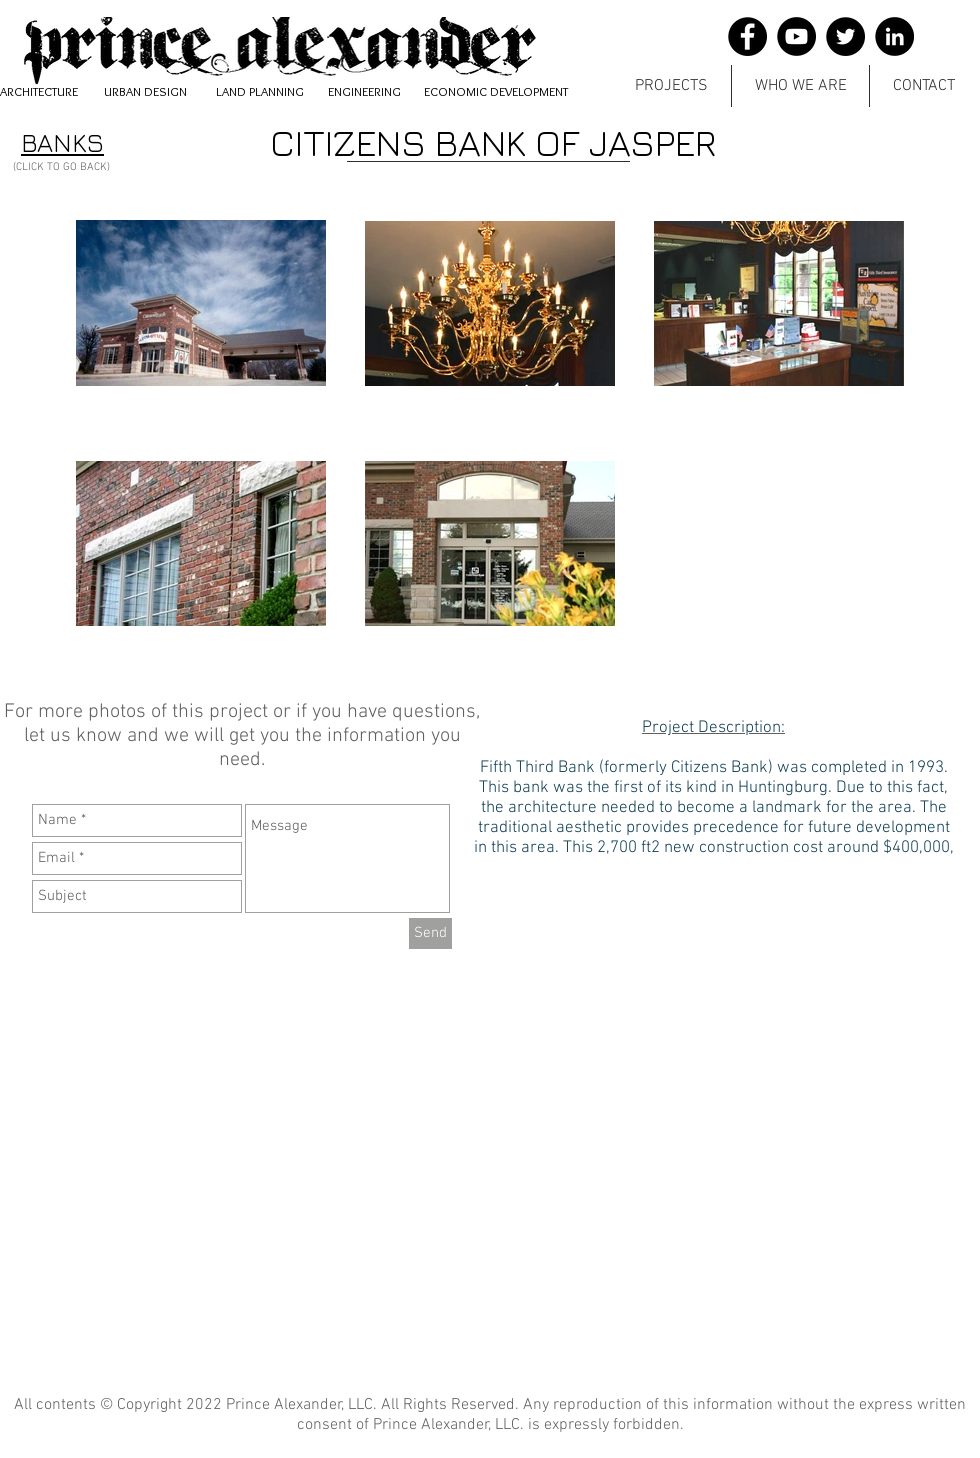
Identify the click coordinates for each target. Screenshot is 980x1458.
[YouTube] (796, 36)
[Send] (430, 933)
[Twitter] (845, 36)
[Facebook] (747, 36)
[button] (671, 86)
